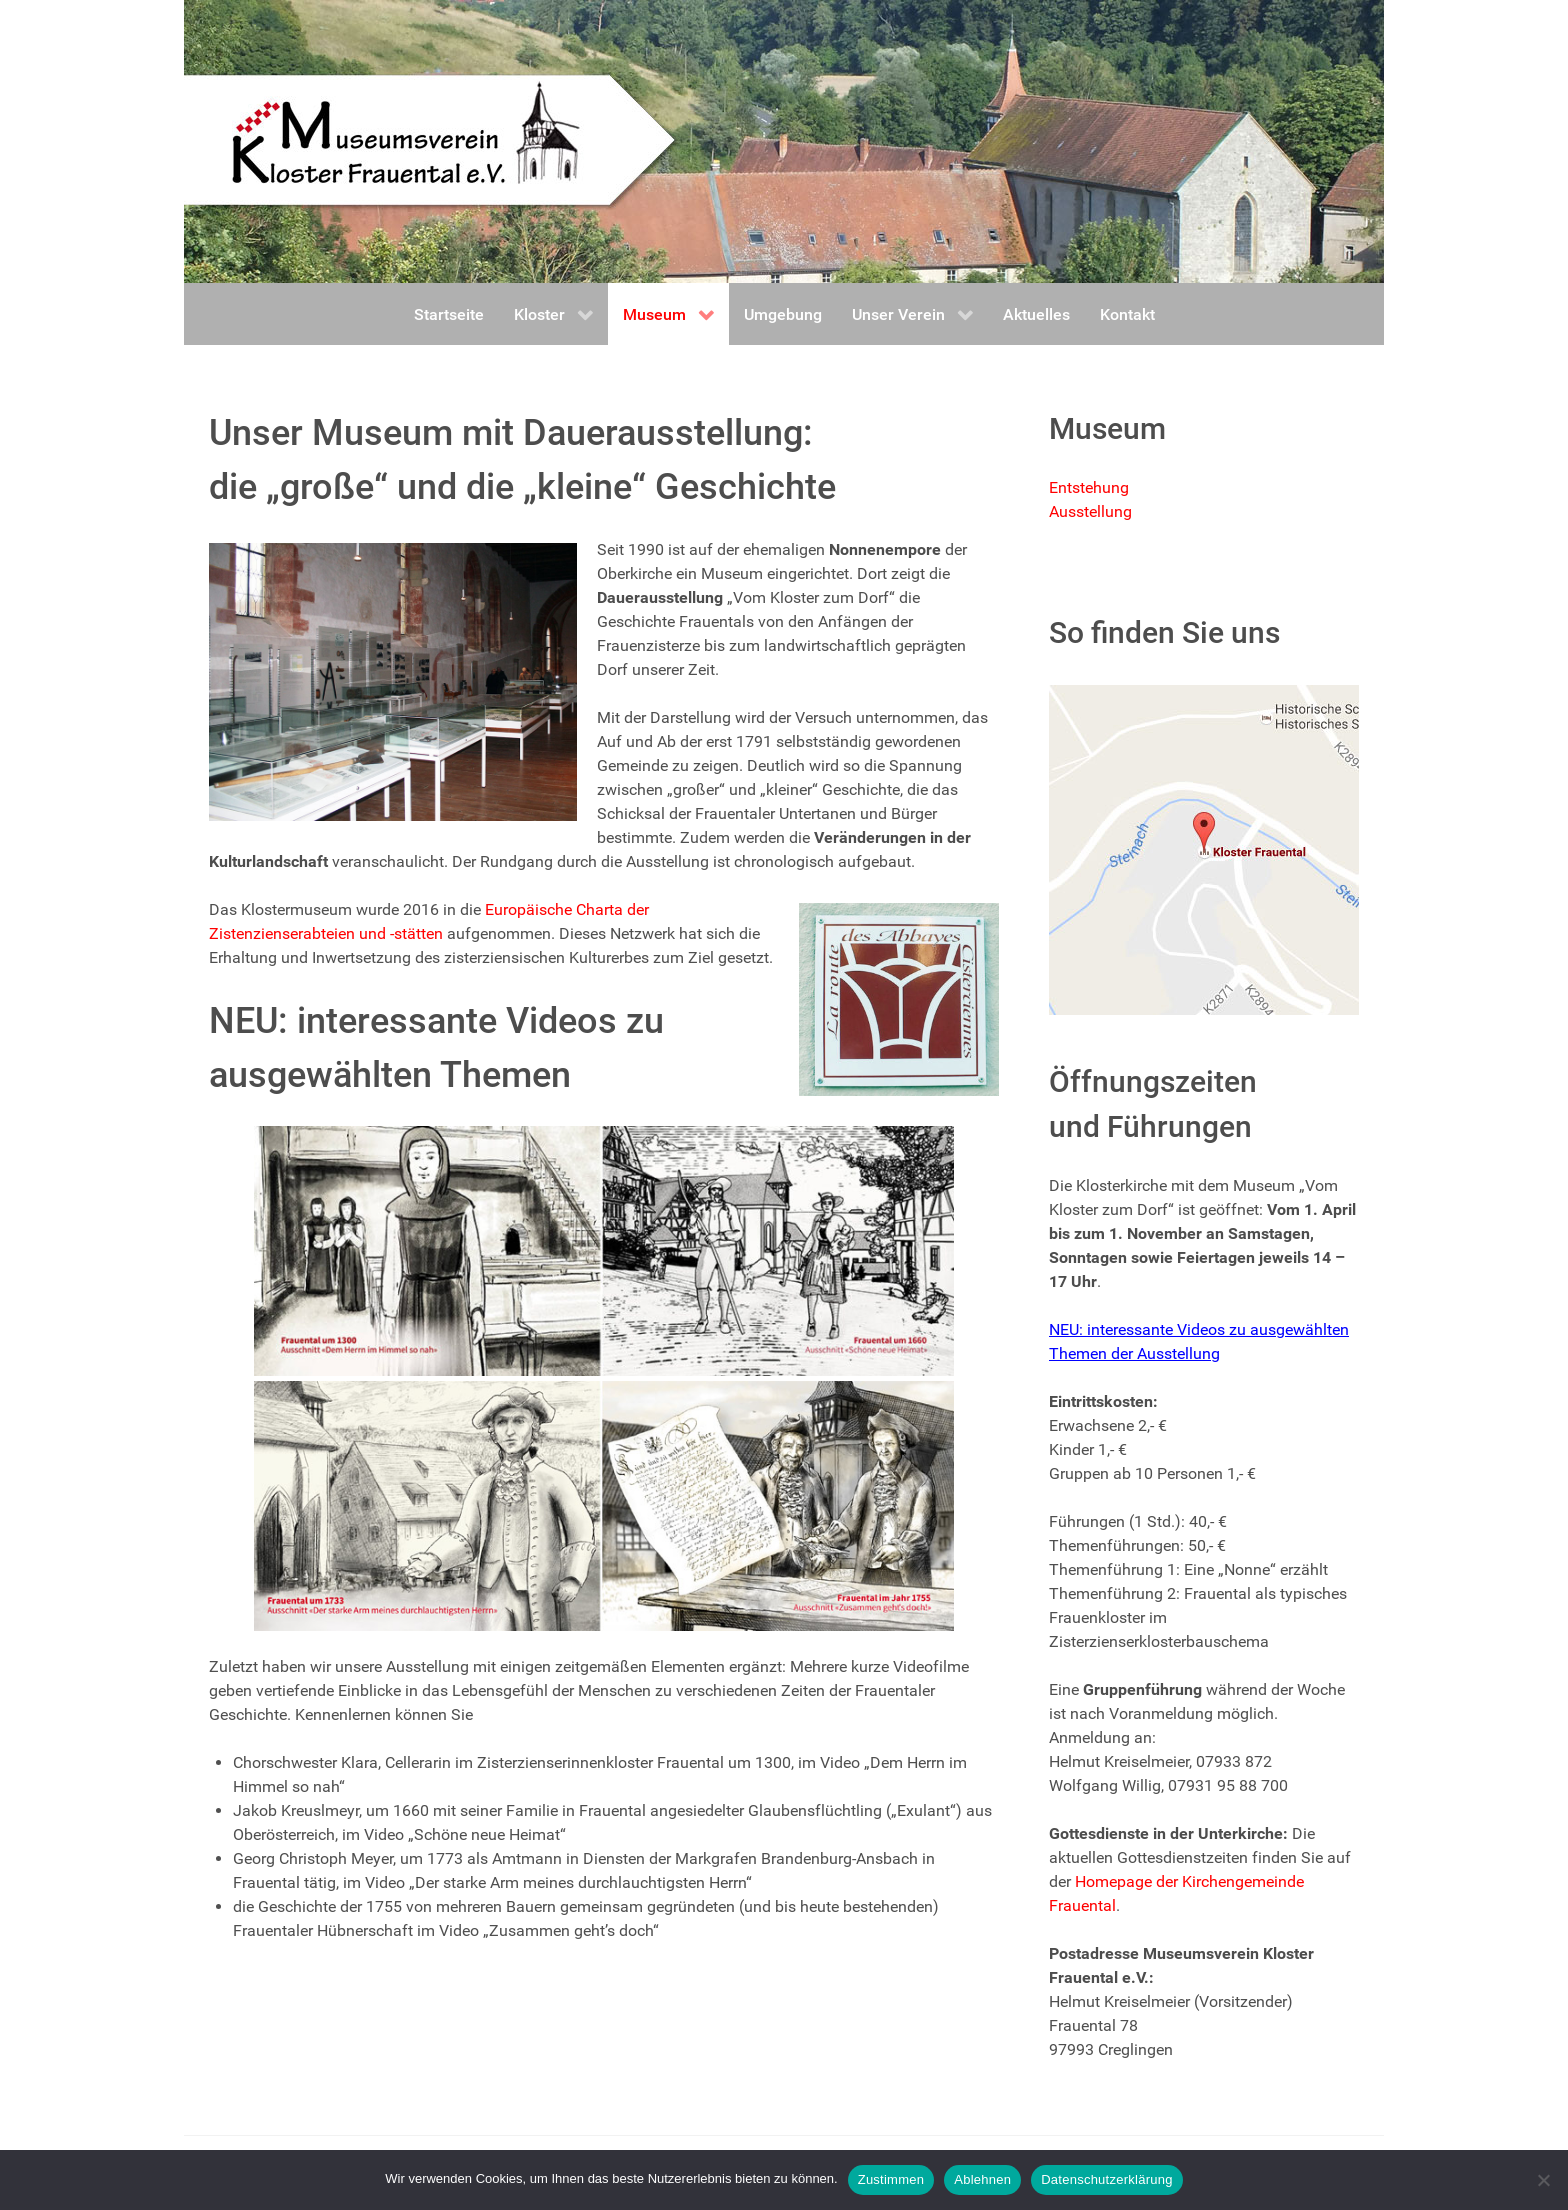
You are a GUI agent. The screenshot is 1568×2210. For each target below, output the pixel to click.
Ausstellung (1090, 511)
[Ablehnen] (1543, 2180)
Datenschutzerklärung (1106, 2179)
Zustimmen (891, 2179)
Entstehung (1089, 487)
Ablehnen (982, 2179)
